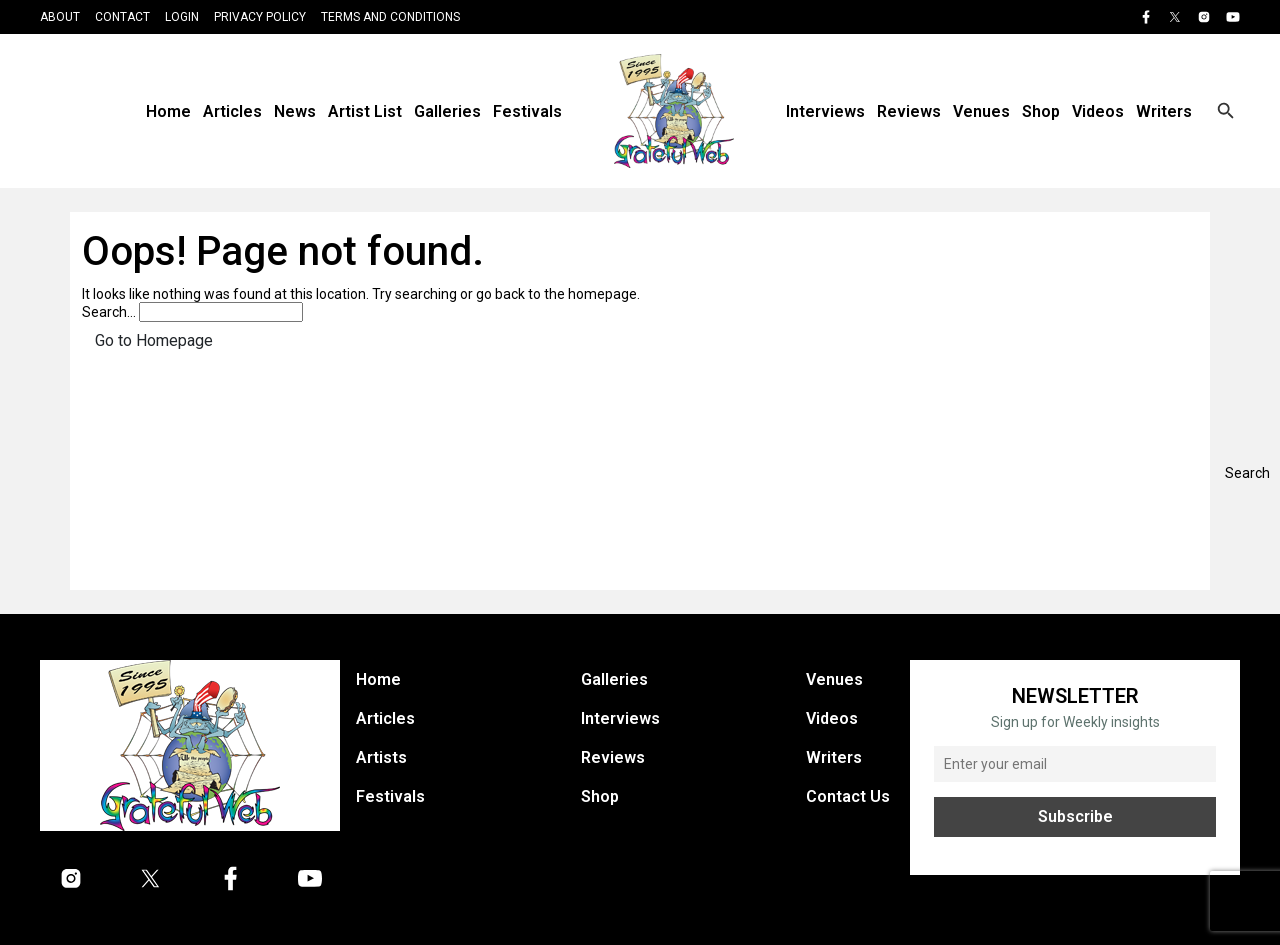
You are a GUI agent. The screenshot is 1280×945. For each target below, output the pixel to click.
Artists (381, 757)
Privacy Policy (260, 17)
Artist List (365, 111)
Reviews (909, 111)
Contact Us (848, 796)
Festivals (527, 111)
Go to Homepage (154, 340)
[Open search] (1226, 111)
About (60, 17)
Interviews (825, 111)
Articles (232, 111)
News (295, 111)
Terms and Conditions (390, 17)
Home (168, 111)
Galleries (447, 111)
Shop (1041, 111)
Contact (122, 17)
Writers (1164, 111)
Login (182, 17)
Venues (981, 111)
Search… (109, 312)
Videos (1098, 111)
